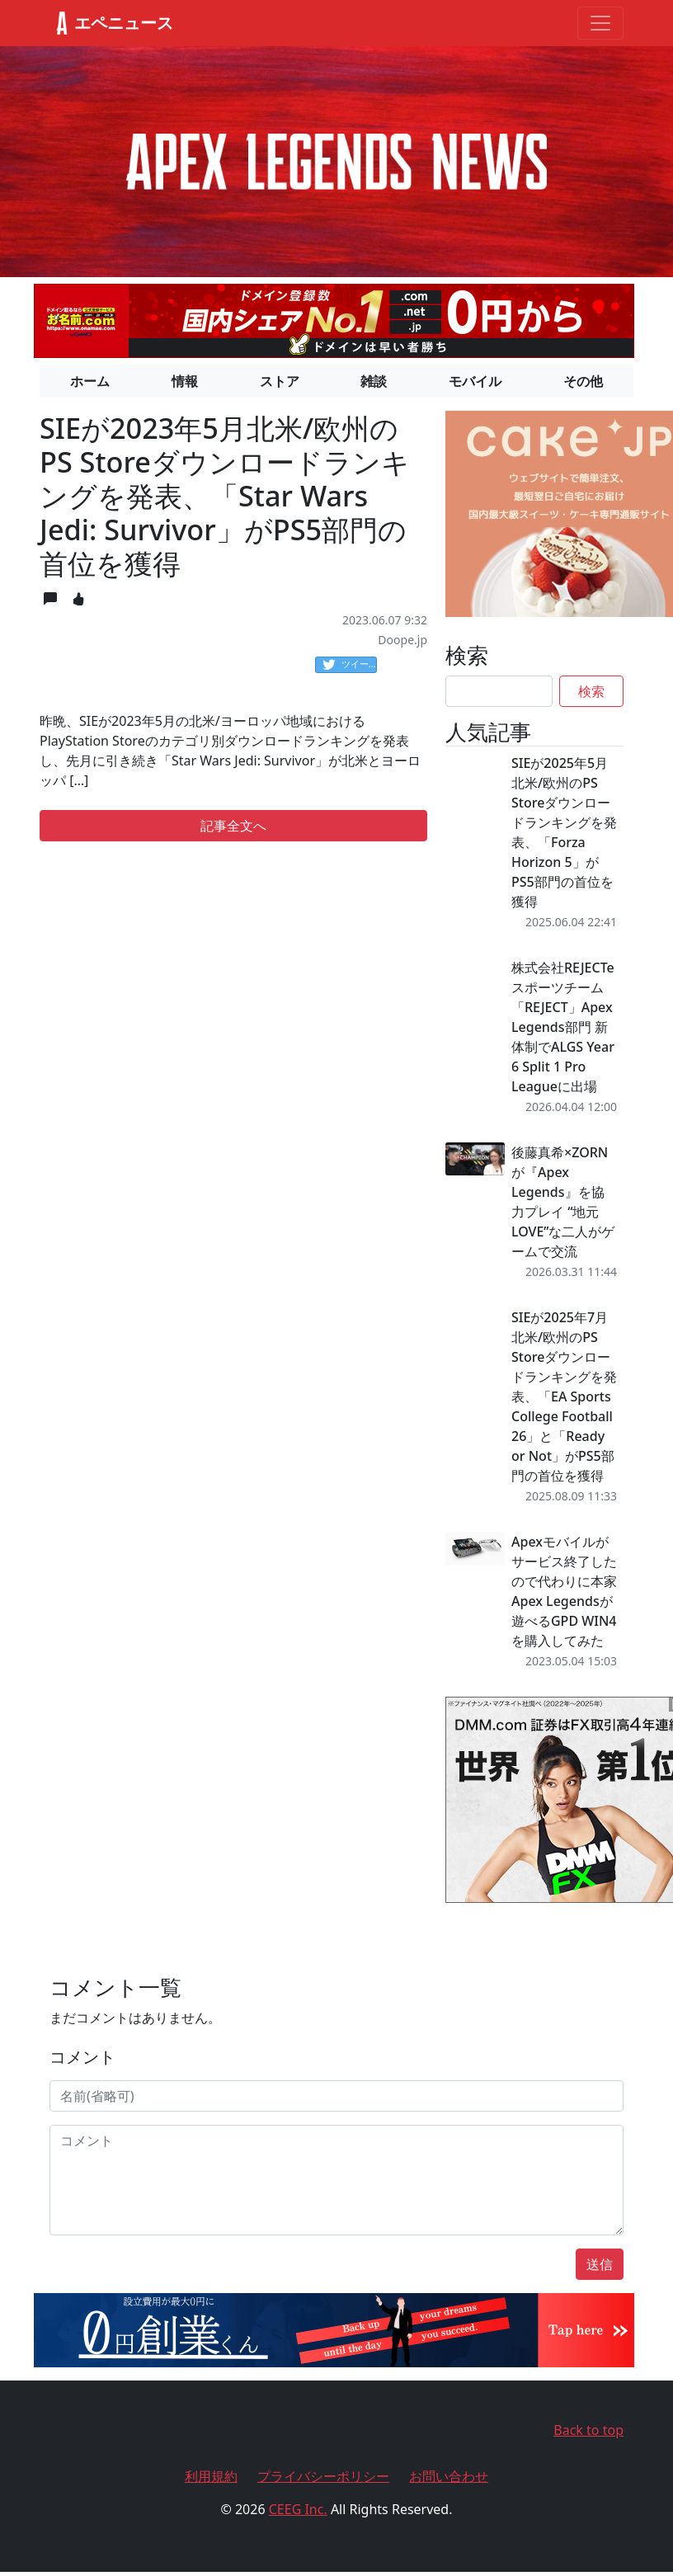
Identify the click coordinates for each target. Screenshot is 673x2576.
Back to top (588, 2430)
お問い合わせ (448, 2476)
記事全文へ (233, 826)
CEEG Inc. (298, 2509)
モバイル (475, 381)
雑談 (373, 381)
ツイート (349, 665)
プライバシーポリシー (323, 2476)
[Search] (499, 691)
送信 (599, 2264)
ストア (279, 381)
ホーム (90, 381)
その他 (583, 381)
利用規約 (211, 2476)
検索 (591, 691)
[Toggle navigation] (600, 23)
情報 (185, 381)
